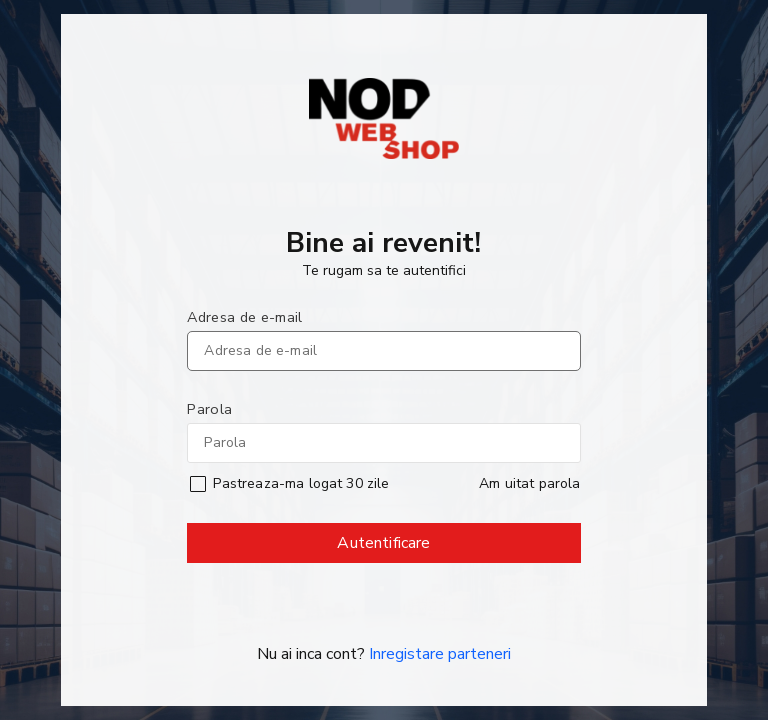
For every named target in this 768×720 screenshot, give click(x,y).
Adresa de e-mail (244, 317)
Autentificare (384, 547)
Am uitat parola (529, 484)
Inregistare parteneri (440, 654)
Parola (209, 409)
